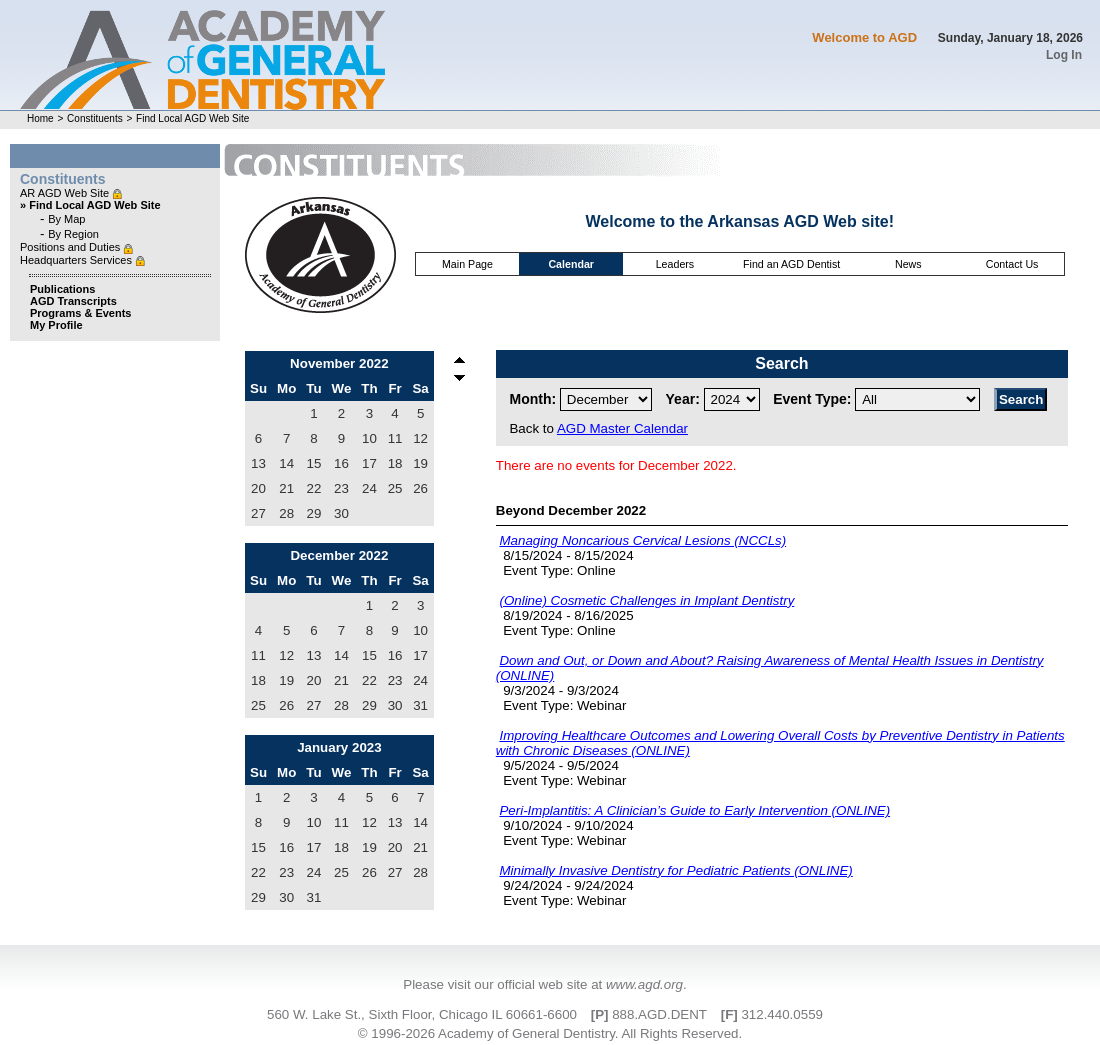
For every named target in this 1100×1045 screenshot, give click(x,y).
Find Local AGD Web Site (192, 118)
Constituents (95, 118)
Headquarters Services (77, 260)
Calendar (571, 264)
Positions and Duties (71, 247)
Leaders (675, 264)
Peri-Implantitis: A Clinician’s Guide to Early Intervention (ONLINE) (694, 810)
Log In (1064, 55)
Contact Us (1012, 264)
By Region (73, 234)
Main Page (467, 264)
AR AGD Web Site (66, 193)
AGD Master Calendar (622, 428)
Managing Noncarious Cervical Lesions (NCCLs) (642, 540)
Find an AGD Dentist (791, 264)
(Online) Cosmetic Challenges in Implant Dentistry (646, 600)
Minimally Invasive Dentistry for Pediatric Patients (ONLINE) (675, 870)
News (908, 264)
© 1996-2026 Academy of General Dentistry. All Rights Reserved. (550, 1033)
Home (40, 118)
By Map (66, 219)
